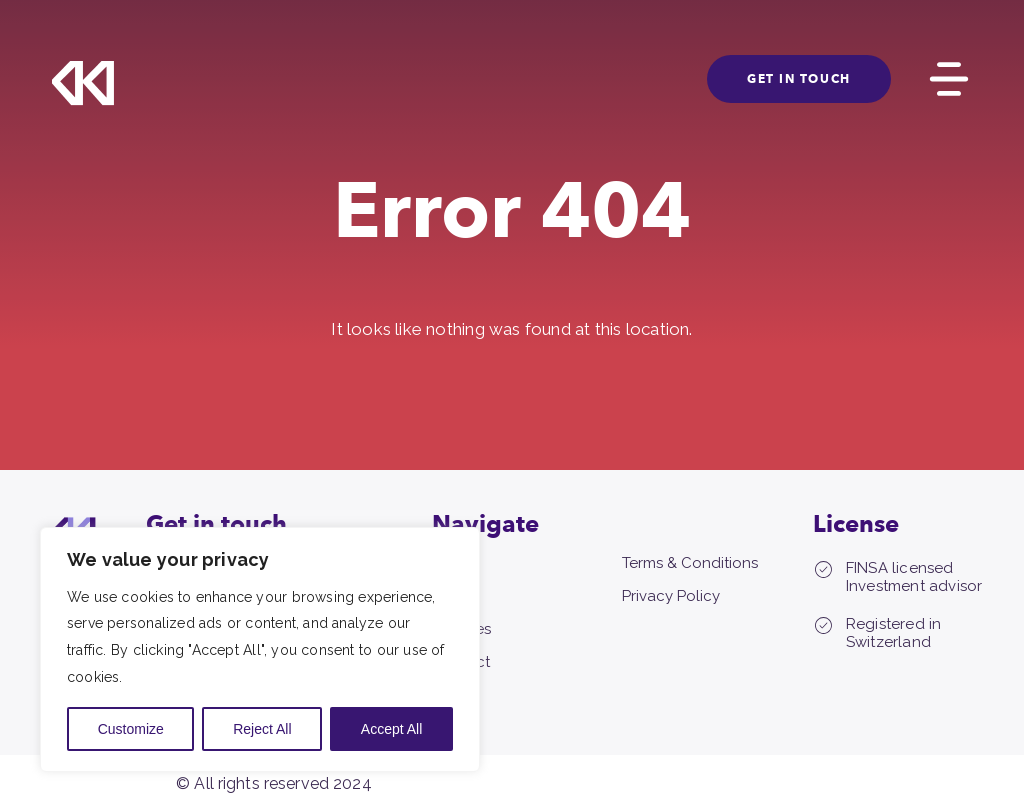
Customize (131, 729)
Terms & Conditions (690, 563)
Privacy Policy (671, 596)
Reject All (262, 729)
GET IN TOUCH (799, 78)
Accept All (391, 729)
